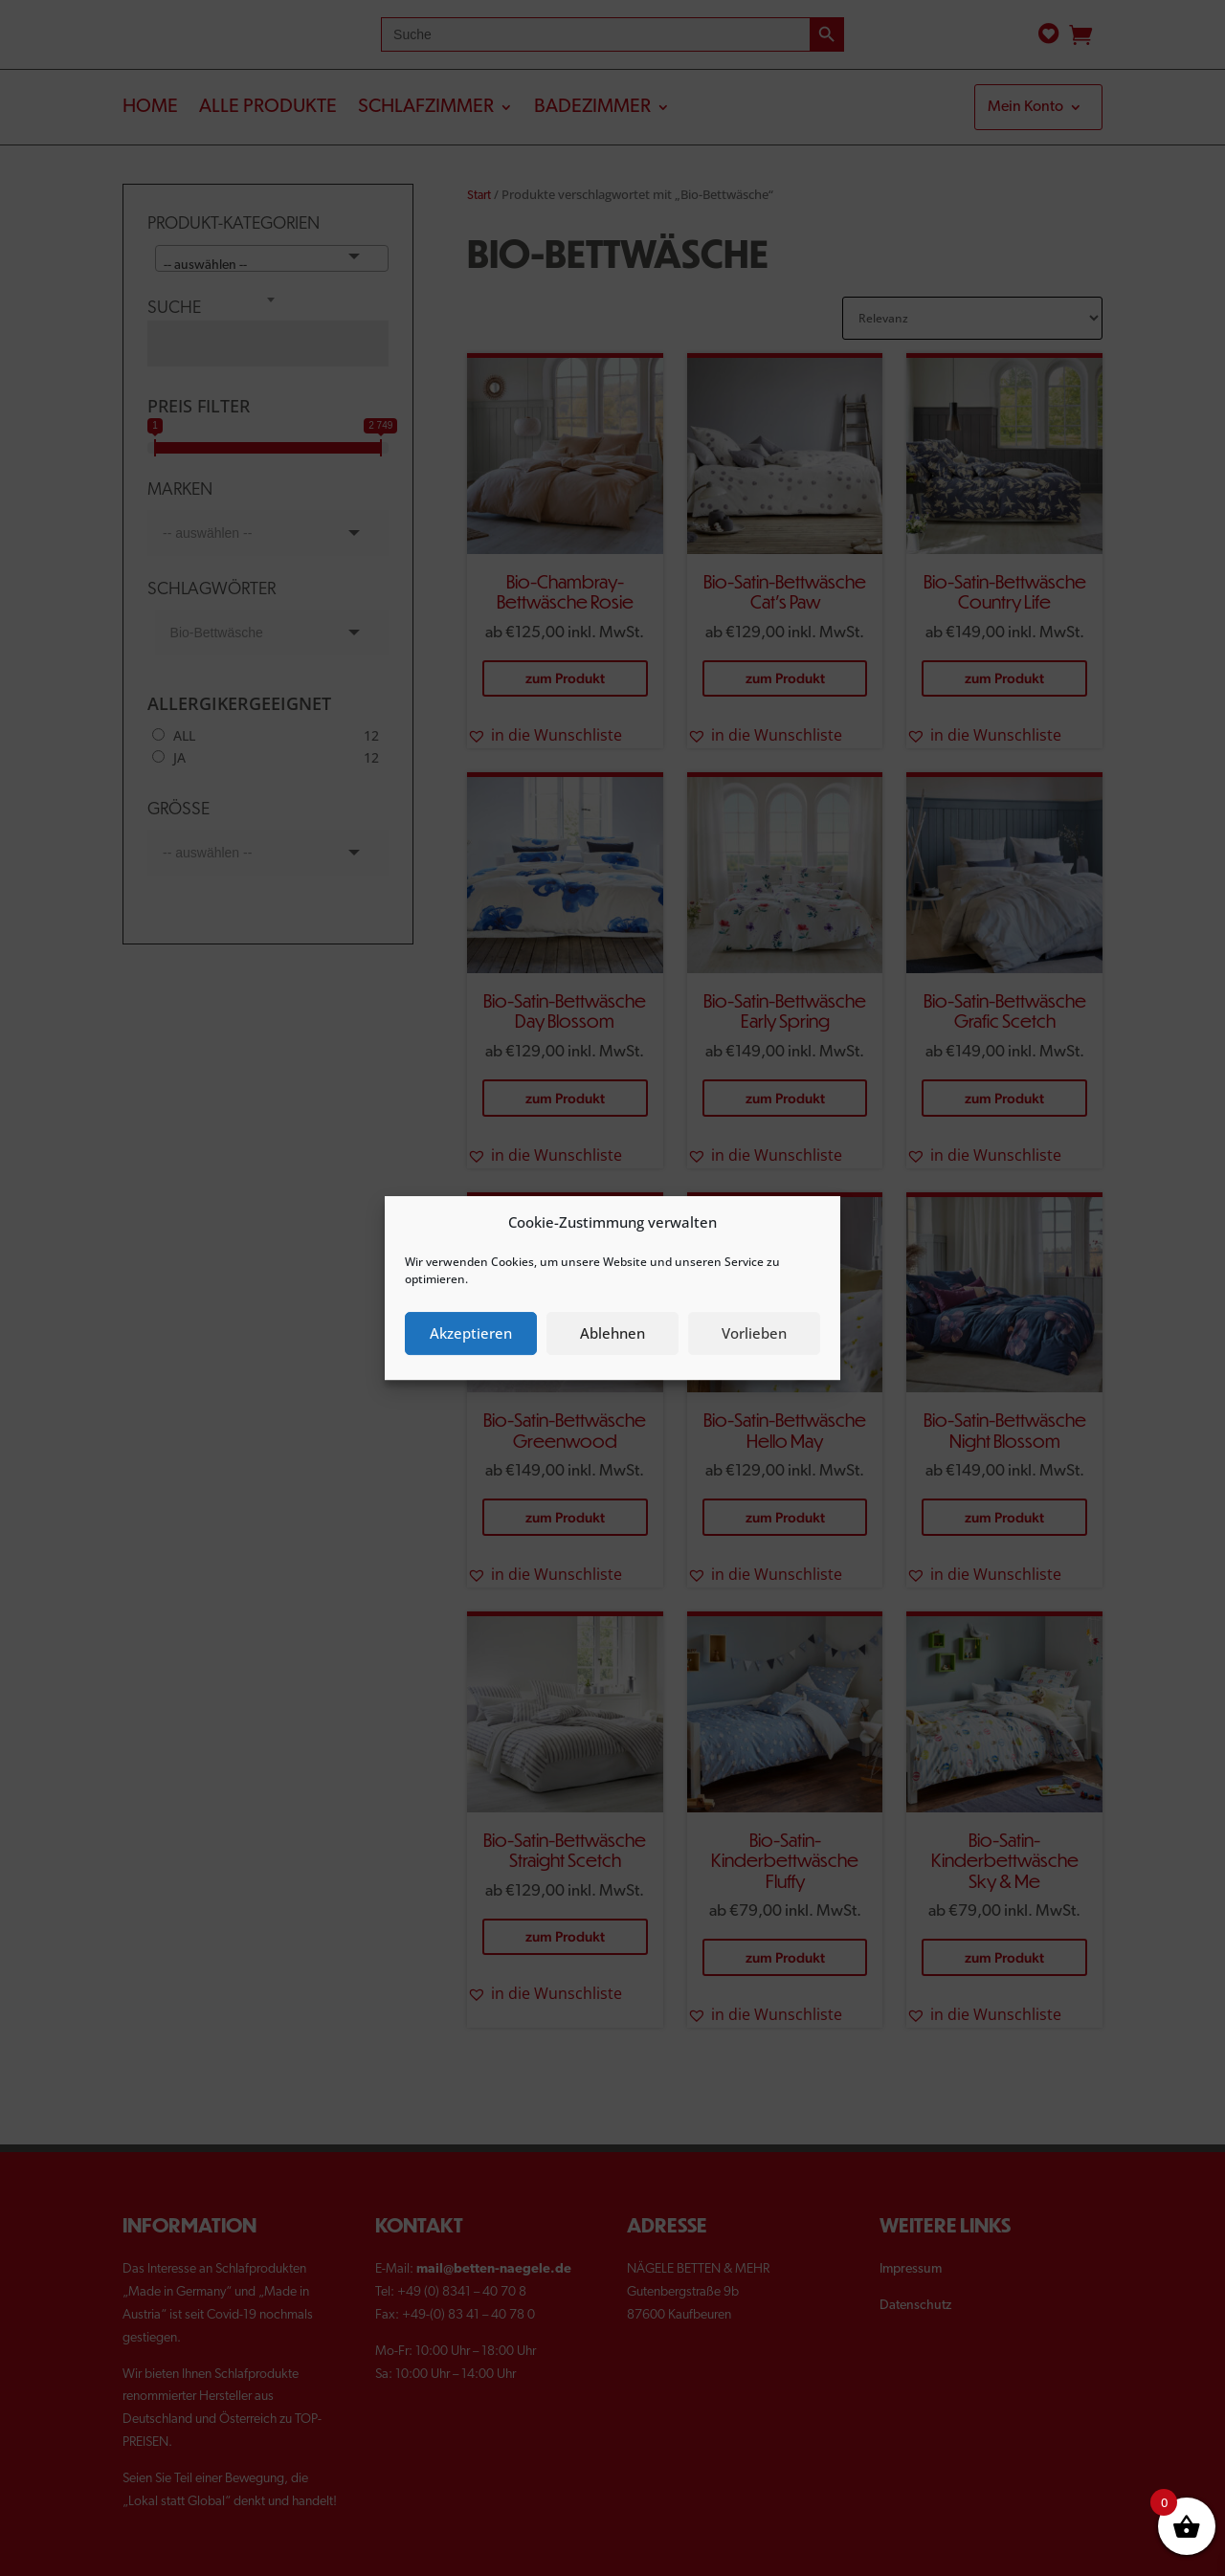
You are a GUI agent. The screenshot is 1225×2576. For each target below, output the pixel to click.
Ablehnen (612, 1333)
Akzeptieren (471, 1333)
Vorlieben (754, 1333)
